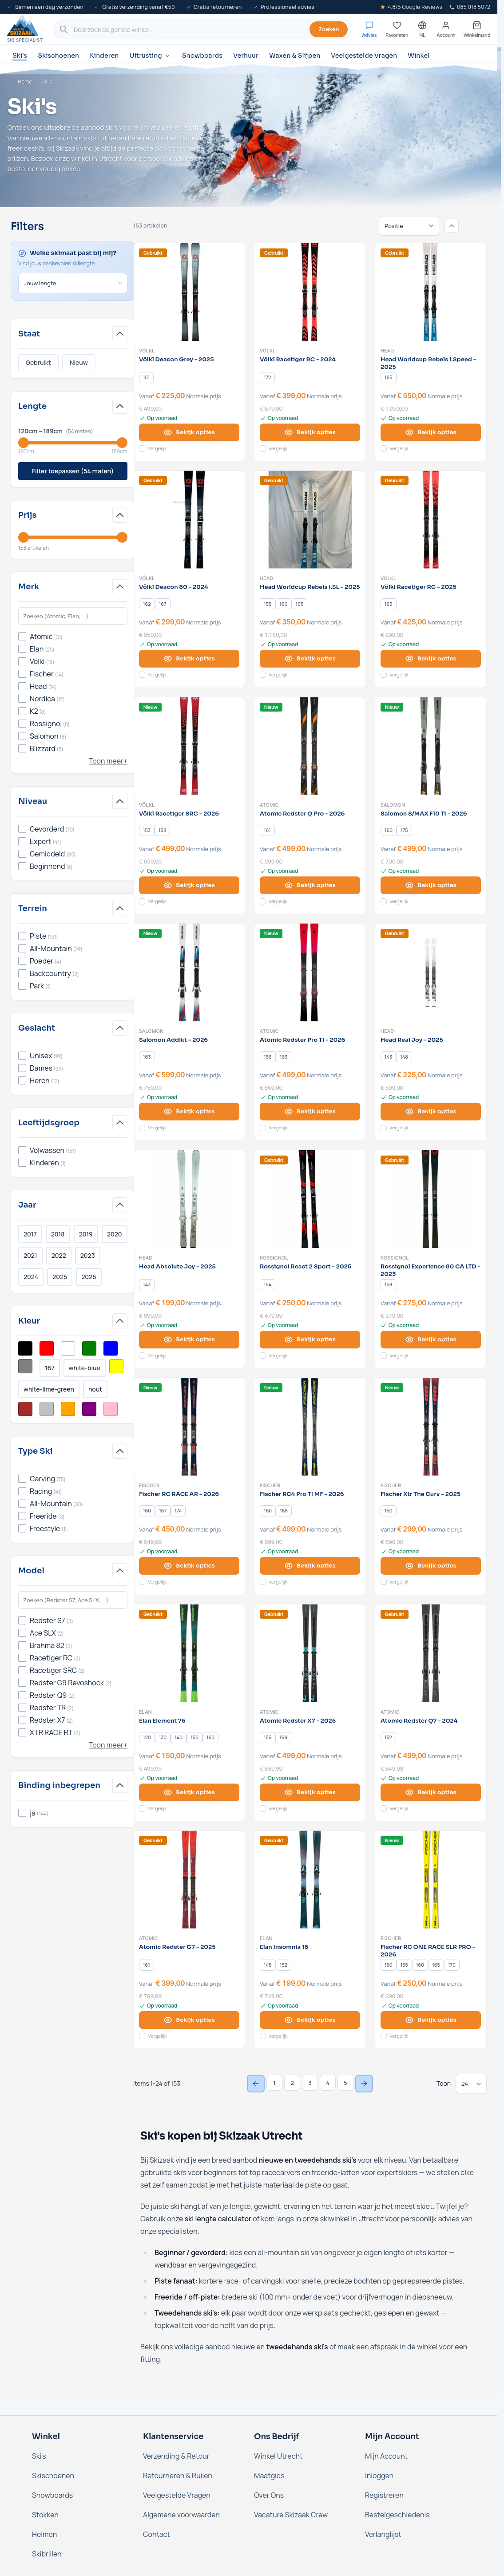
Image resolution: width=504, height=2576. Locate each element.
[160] (283, 604)
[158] (162, 830)
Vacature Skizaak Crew (291, 2515)
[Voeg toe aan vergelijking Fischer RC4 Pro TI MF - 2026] (263, 1582)
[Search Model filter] (72, 1600)
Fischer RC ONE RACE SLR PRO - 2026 (428, 1951)
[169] (283, 1737)
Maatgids (269, 2475)
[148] (404, 1056)
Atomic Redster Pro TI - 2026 (302, 1040)
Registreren (384, 2495)
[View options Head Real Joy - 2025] (431, 1111)
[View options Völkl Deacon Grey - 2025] (189, 432)
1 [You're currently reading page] (274, 2083)
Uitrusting (150, 56)
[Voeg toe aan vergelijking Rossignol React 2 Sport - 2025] (263, 1355)
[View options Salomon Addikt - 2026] (189, 1111)
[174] (178, 1511)
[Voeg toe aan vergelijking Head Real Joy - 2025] (384, 1128)
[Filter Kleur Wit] (68, 1348)
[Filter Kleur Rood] (47, 1348)
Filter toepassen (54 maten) (73, 471)
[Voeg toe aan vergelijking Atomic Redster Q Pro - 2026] (263, 901)
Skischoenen (58, 56)
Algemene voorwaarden (181, 2515)
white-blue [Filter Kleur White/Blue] (84, 1368)
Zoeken (328, 29)
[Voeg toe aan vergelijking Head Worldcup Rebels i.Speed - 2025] (384, 448)
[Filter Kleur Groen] (89, 1348)
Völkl (147, 351)
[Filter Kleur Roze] (110, 1409)
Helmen (44, 2534)
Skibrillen (47, 2554)
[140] (178, 1737)
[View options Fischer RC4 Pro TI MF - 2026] (310, 1566)
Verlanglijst (383, 2534)
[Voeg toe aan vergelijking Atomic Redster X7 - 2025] (263, 1808)
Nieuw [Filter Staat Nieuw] (79, 362)
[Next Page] (364, 2083)
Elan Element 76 (162, 1720)
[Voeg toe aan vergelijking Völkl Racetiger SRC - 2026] (142, 901)
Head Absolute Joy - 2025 (177, 1266)
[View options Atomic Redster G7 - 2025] (189, 2020)
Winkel (418, 56)
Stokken (45, 2515)
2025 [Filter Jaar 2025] (59, 1276)
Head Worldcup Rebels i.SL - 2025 (310, 587)
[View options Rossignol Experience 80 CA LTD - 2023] (431, 1339)
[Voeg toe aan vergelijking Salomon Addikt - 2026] (142, 1128)
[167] (162, 604)
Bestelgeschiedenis (397, 2515)
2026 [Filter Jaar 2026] (88, 1276)
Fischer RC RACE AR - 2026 (179, 1494)
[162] (147, 604)
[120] (147, 1737)
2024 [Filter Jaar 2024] (31, 1276)
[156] (267, 1056)
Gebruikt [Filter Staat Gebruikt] (38, 362)
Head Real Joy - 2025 (412, 1040)
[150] (388, 1511)
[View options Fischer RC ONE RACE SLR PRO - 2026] (431, 2020)
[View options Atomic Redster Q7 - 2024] (431, 1792)
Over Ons (269, 2495)
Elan (145, 1712)
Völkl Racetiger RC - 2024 (298, 359)
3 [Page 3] (309, 2083)
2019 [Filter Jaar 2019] (86, 1234)
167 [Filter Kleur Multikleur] (50, 1368)
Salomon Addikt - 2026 (173, 1040)
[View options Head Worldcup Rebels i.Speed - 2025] (431, 432)
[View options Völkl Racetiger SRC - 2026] (189, 885)
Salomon (393, 805)
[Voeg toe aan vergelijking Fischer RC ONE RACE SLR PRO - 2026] (384, 2036)
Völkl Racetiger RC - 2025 (418, 587)
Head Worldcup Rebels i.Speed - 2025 (428, 363)
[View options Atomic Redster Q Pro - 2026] (310, 885)
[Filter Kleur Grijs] (25, 1366)
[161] (267, 830)
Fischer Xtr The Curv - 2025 (420, 1494)
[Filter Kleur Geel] (116, 1366)
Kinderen (104, 56)
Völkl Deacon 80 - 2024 (173, 587)
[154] (267, 1284)
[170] (451, 1964)
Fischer (149, 1485)
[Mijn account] (446, 29)
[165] (388, 377)
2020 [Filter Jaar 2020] (114, 1234)
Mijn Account (386, 2456)
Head (387, 351)
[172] (267, 377)
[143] (388, 1056)
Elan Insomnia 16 (284, 1947)
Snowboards (202, 56)
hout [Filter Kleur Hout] (95, 1389)
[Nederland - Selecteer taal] (422, 29)
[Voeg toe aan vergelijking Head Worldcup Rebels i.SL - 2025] (263, 675)
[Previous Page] (256, 2083)
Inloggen (379, 2475)
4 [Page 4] (327, 2083)
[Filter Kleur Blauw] (110, 1348)
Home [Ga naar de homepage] (25, 81)
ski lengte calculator (218, 2219)
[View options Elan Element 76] (189, 1792)
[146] (267, 1964)
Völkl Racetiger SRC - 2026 (179, 813)
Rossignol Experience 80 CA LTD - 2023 (430, 1270)
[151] (146, 377)
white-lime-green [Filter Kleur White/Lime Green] (49, 1389)
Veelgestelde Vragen (364, 56)
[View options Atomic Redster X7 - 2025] (310, 1792)
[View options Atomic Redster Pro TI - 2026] (310, 1111)
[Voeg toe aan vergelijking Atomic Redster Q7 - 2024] (384, 1808)
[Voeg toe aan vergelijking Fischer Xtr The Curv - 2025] (384, 1582)
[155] (267, 604)
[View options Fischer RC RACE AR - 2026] (189, 1566)
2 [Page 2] (292, 2083)
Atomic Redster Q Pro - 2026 (302, 813)
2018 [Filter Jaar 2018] (58, 1234)
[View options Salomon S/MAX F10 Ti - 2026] (431, 885)
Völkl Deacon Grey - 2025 (176, 359)
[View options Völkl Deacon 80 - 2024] (189, 659)
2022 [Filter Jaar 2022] (59, 1255)
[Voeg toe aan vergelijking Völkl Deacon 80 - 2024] (142, 675)
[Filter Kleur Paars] (89, 1409)
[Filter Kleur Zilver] (47, 1409)
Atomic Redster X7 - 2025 (298, 1720)
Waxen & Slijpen (294, 56)
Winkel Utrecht (278, 2456)
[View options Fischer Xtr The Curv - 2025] (431, 1566)
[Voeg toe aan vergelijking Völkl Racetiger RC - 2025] (384, 675)
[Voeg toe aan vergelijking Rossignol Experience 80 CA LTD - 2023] (384, 1355)
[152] (388, 1737)
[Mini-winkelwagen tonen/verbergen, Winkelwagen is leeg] (477, 29)
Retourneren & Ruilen (177, 2475)
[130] (162, 1737)
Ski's (19, 56)
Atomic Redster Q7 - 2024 (419, 1720)
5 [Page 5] (345, 2083)
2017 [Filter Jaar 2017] (30, 1234)
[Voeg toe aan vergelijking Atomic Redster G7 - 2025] (142, 2036)
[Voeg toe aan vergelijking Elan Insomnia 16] (263, 2036)
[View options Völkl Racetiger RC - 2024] (310, 432)
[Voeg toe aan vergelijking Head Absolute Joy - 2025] (142, 1355)
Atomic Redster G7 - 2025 (177, 1947)
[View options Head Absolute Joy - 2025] (189, 1339)
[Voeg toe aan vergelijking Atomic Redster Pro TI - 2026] (263, 1128)
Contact (156, 2534)
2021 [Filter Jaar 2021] (30, 1255)
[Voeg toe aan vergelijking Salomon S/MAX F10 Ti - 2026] (384, 901)
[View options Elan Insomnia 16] (310, 2020)
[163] (147, 1056)
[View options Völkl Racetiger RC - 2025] (431, 659)
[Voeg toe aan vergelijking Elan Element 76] (142, 1808)
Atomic (269, 805)
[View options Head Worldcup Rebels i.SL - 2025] (310, 659)
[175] (404, 830)
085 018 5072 (469, 7)
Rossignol (274, 1258)
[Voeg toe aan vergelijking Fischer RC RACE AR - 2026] (142, 1582)
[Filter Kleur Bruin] (25, 1409)
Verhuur (245, 56)
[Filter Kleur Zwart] (25, 1348)
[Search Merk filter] (72, 616)
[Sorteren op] (409, 226)
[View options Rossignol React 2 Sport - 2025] (310, 1339)
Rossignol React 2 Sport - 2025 (305, 1266)
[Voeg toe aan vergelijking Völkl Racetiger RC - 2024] (263, 448)
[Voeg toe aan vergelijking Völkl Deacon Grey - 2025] (142, 448)
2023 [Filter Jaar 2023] (87, 1255)
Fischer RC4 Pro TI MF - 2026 (302, 1494)
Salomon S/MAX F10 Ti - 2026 (424, 813)
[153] (147, 830)
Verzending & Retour (176, 2456)
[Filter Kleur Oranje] (68, 1409)
